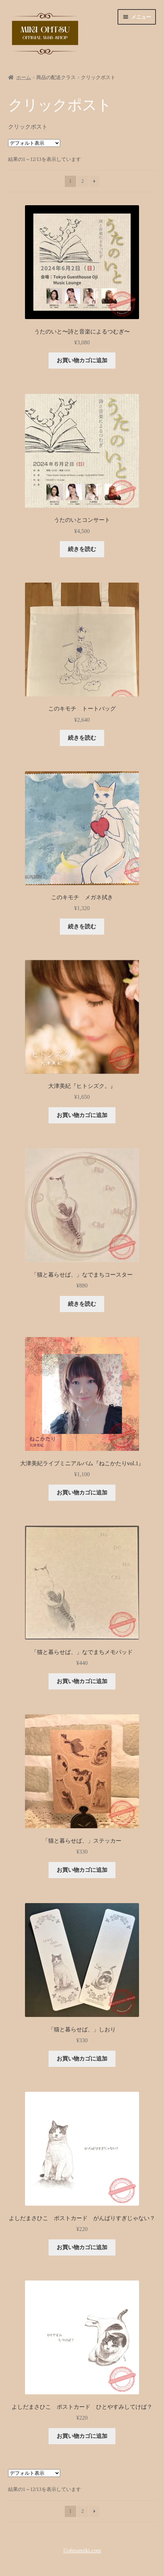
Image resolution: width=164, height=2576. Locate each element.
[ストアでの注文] (34, 143)
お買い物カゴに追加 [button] (82, 360)
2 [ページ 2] (82, 181)
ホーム (23, 77)
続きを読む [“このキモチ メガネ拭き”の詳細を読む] (82, 926)
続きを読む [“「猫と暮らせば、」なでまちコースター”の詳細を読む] (82, 1304)
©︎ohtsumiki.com (82, 2551)
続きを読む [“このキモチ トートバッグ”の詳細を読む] (82, 738)
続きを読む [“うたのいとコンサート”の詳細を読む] (82, 549)
